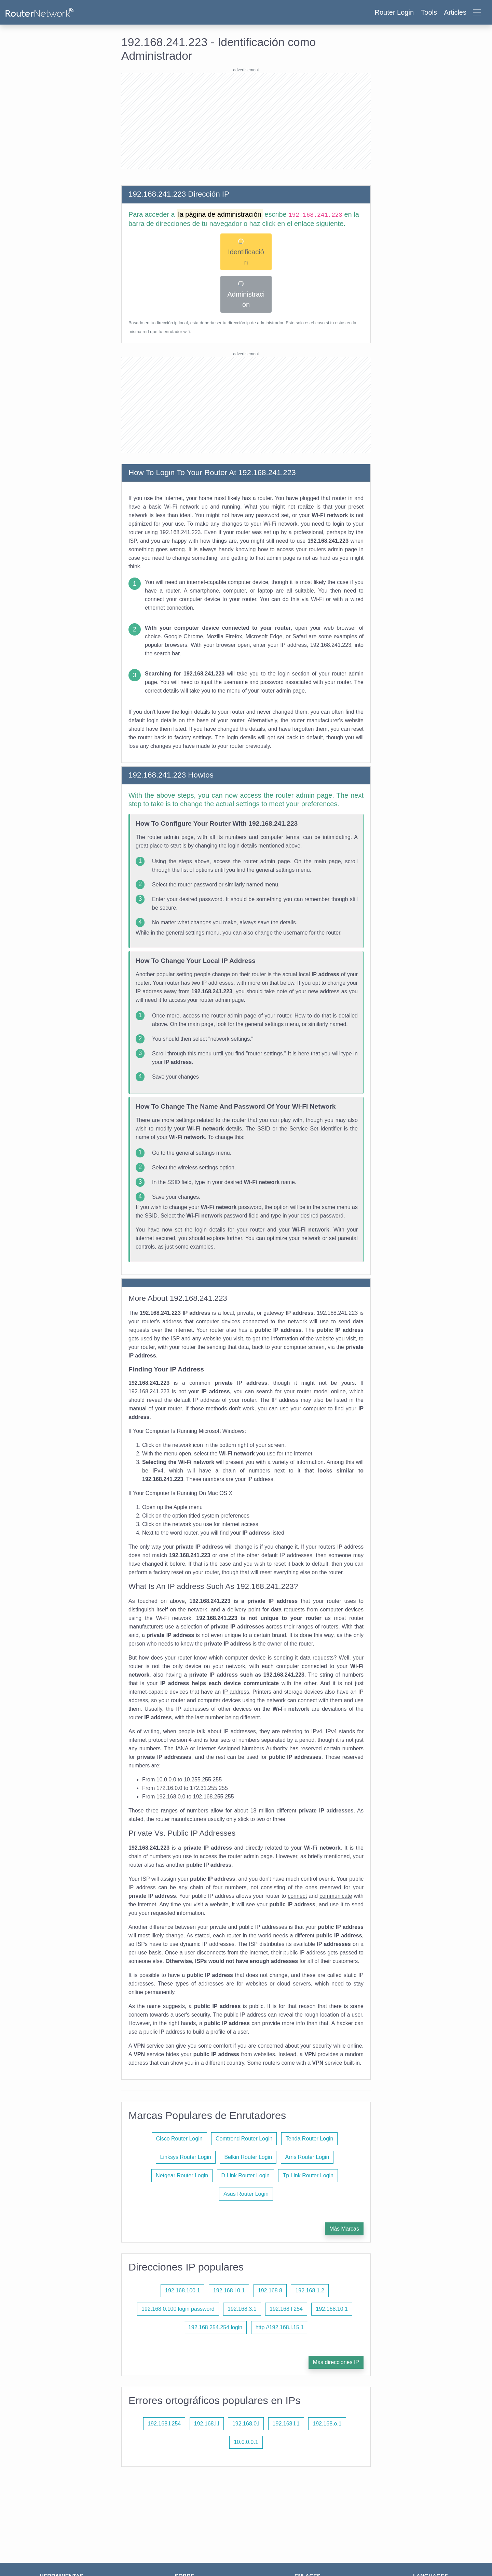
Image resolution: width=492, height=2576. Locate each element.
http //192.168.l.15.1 (280, 2327)
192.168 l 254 (286, 2309)
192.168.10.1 (331, 2309)
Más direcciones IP (336, 2362)
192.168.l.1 (286, 2423)
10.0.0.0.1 (246, 2442)
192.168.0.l (245, 2423)
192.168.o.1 (327, 2423)
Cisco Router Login (179, 2138)
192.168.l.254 (164, 2423)
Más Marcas (344, 2229)
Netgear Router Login (182, 2175)
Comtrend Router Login (244, 2138)
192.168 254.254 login (215, 2327)
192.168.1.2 (309, 2290)
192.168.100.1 (182, 2290)
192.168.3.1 (242, 2309)
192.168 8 (270, 2290)
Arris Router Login (307, 2157)
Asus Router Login (246, 2194)
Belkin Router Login (248, 2157)
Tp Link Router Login (308, 2175)
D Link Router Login (245, 2175)
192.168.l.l (206, 2423)
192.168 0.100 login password (178, 2309)
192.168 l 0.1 (229, 2290)
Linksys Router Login (185, 2157)
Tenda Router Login (309, 2138)
